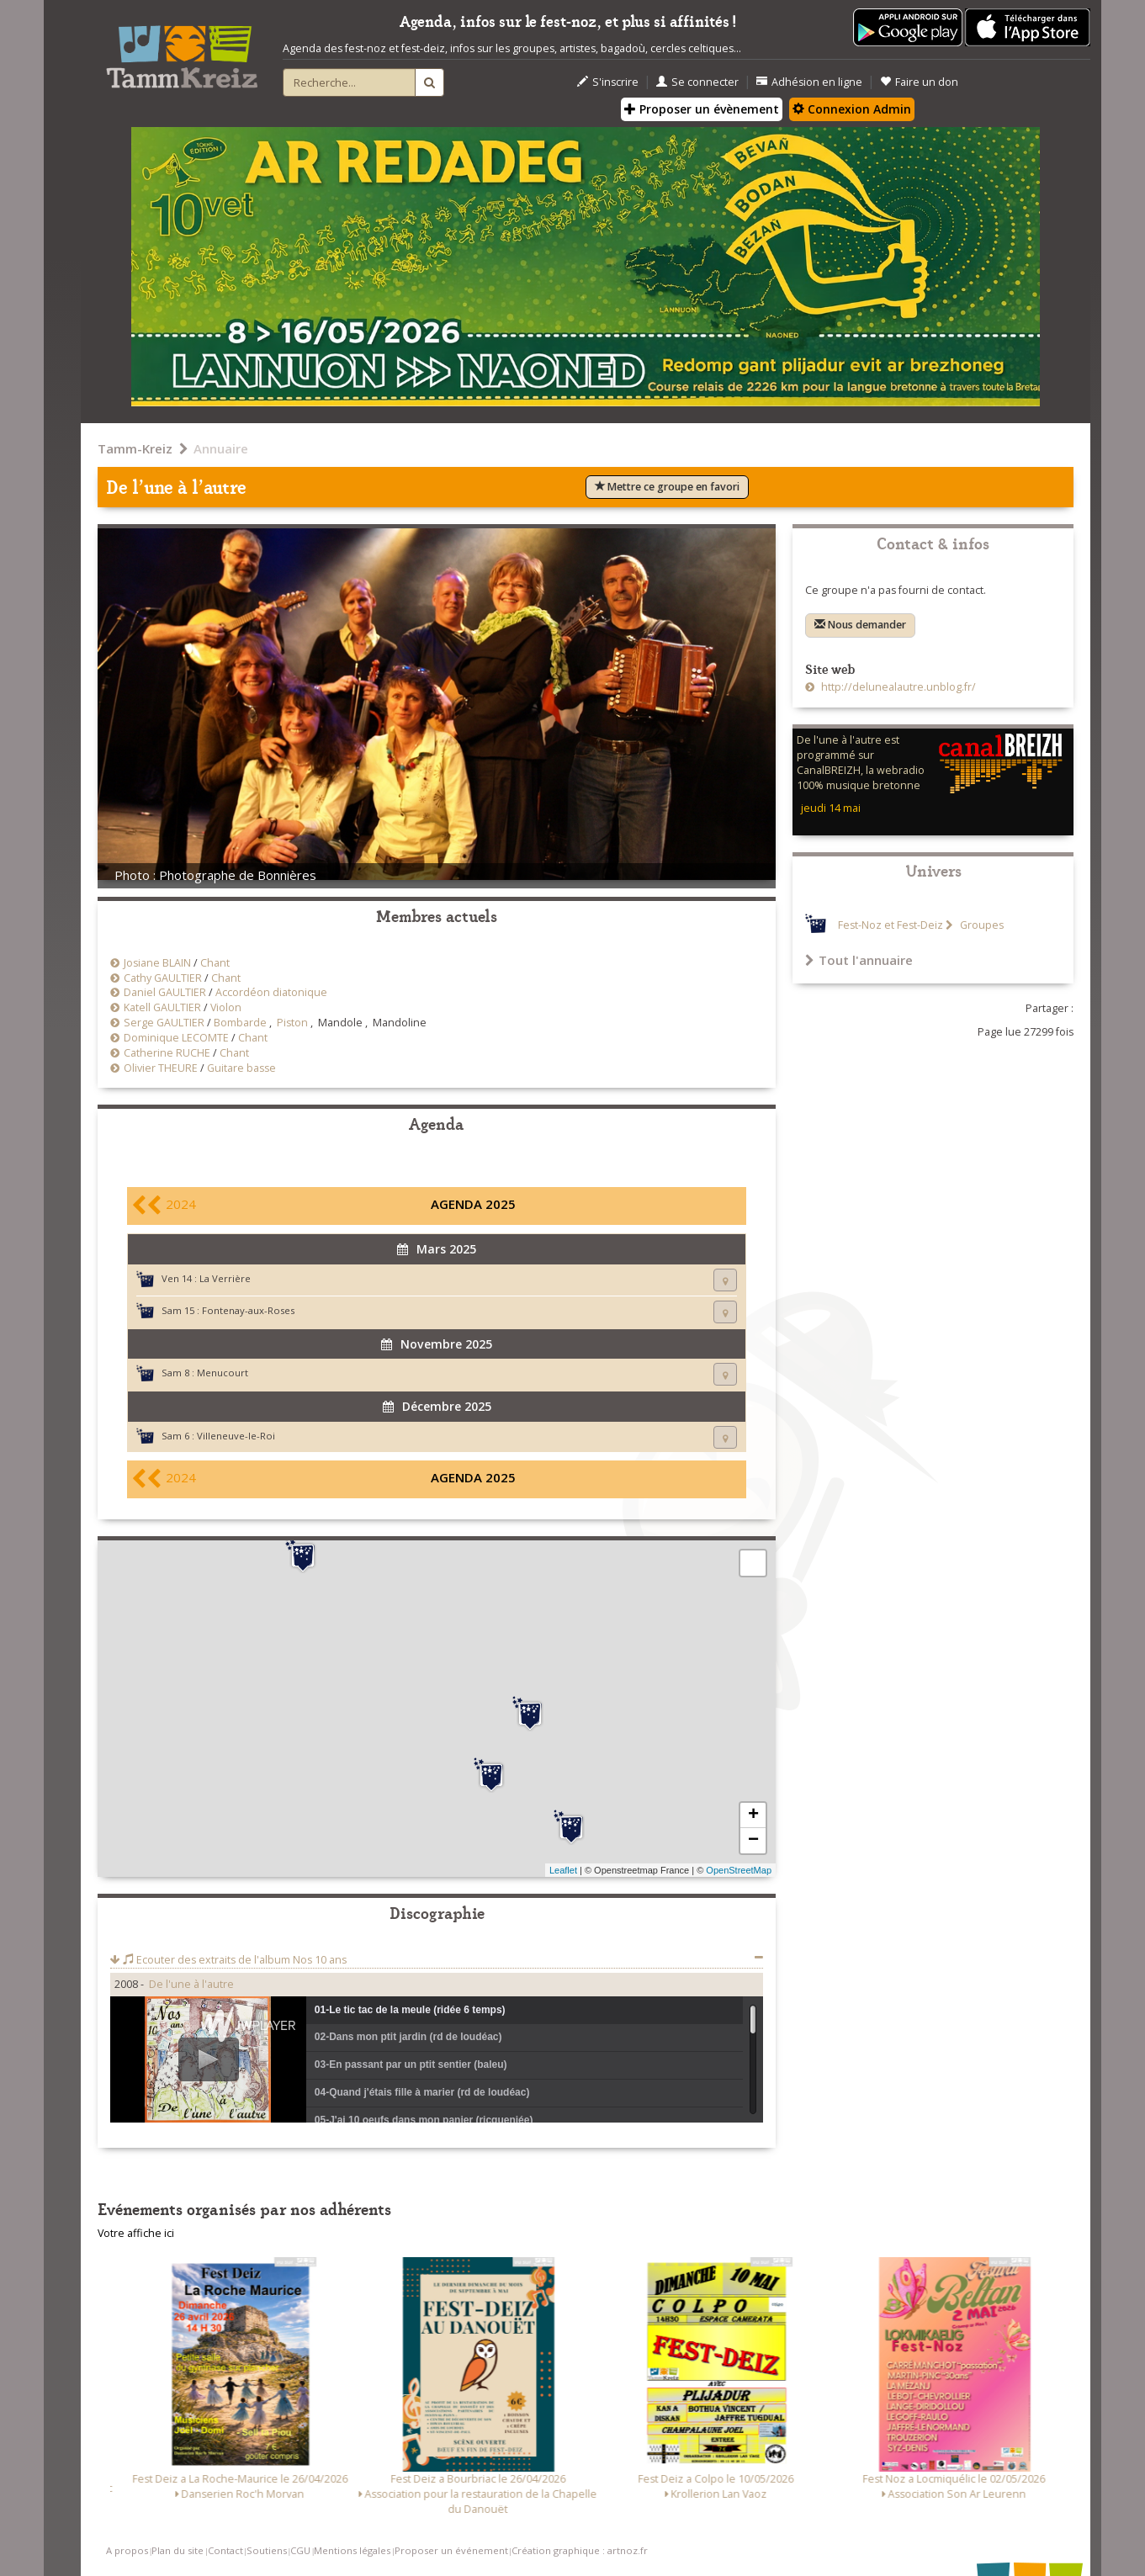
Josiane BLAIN (157, 963)
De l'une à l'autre (191, 1984)
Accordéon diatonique (271, 992)
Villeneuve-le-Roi (236, 1435)
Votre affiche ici (136, 2233)
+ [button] (753, 1815)
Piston (292, 1022)
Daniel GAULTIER (165, 992)
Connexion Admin (851, 109)
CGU (300, 2550)
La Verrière (225, 1278)
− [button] (753, 1840)
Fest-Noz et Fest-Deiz (890, 925)
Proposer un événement (451, 2550)
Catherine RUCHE (167, 1053)
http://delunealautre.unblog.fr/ (897, 687)
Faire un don (919, 82)
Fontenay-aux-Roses (248, 1310)
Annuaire (220, 448)
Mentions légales (352, 2550)
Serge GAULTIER (164, 1022)
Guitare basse (241, 1068)
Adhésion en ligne (809, 82)
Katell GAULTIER (162, 1007)
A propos (127, 2550)
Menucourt (222, 1372)
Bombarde (240, 1022)
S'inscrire (608, 82)
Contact (225, 2550)
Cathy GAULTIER (163, 978)
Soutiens (266, 2550)
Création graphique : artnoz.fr (580, 2550)
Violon (225, 1007)
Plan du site (177, 2550)
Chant (215, 963)
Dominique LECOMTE (176, 1038)
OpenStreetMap (738, 1870)
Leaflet (563, 1870)
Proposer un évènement (701, 109)
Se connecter (697, 82)
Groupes (980, 925)
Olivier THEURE (161, 1068)
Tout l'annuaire (859, 959)
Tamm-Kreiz (135, 448)
